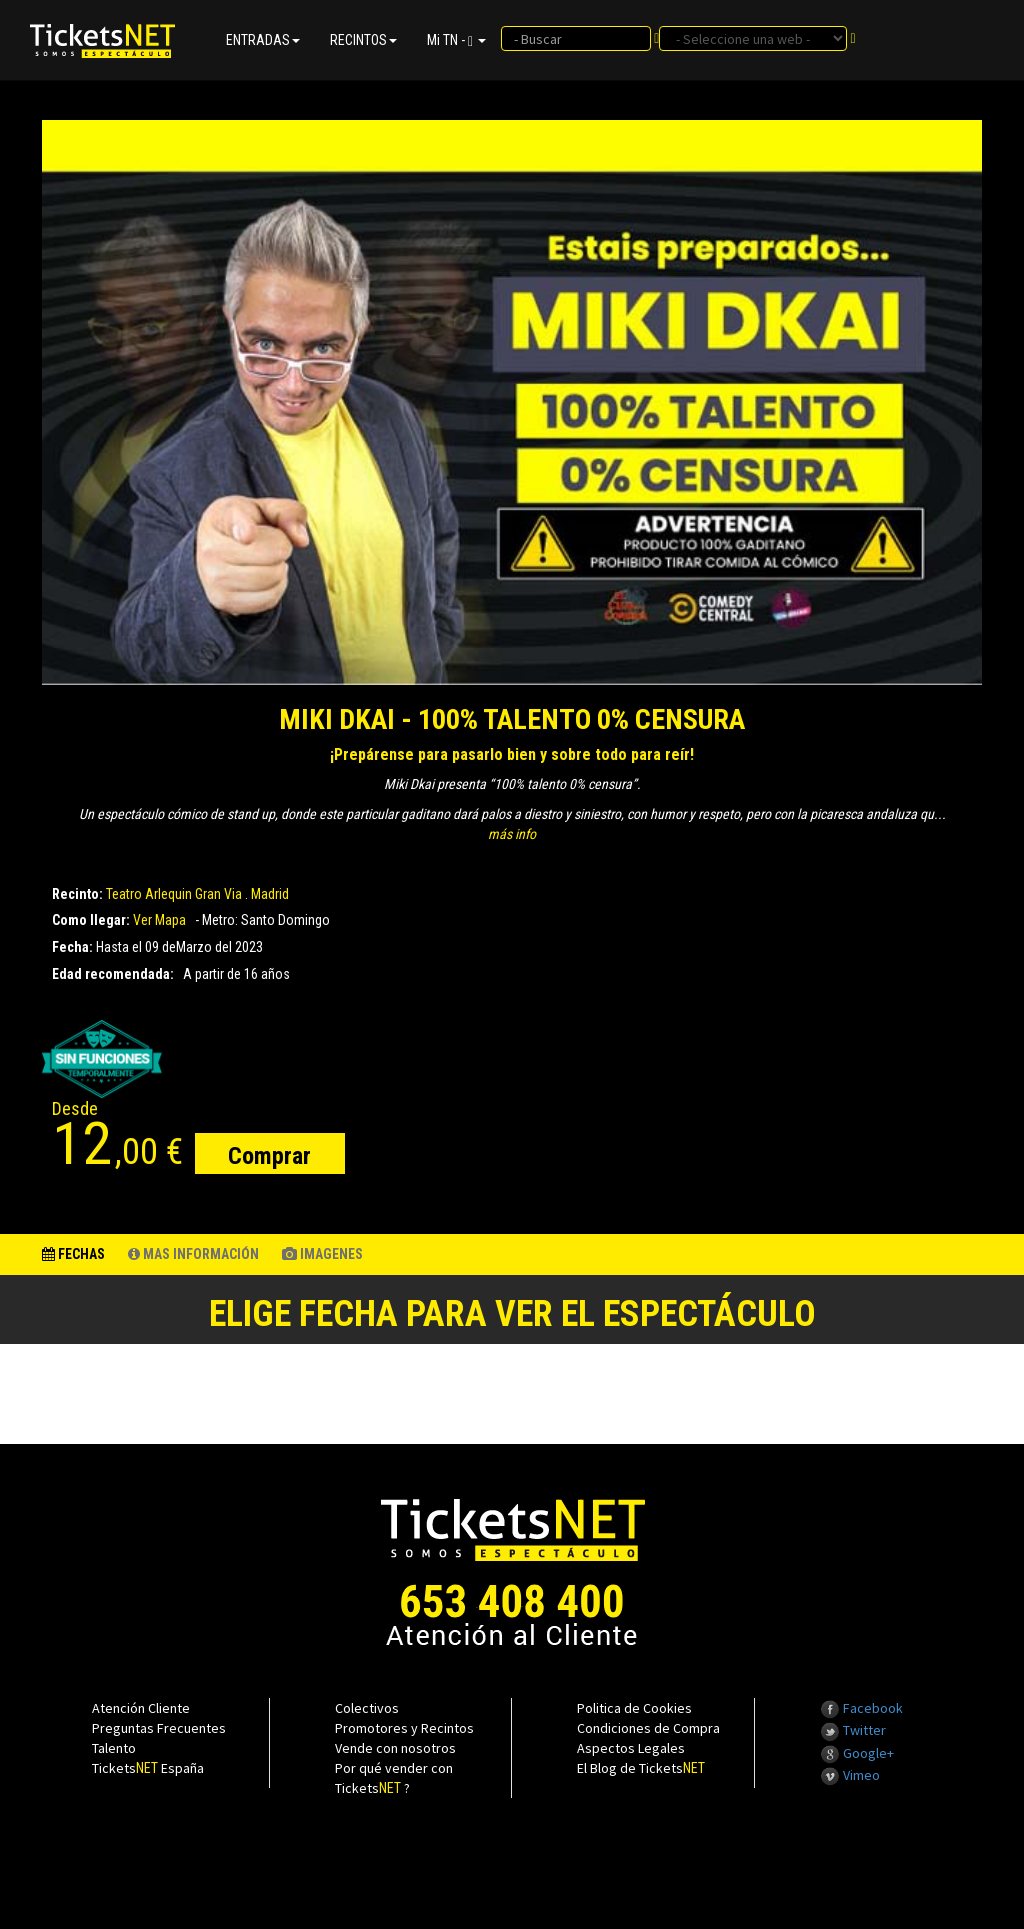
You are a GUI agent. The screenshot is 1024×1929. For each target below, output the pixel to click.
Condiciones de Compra (648, 1728)
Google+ (857, 1753)
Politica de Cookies (634, 1708)
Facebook (861, 1708)
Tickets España (148, 1768)
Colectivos (367, 1708)
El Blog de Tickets (641, 1768)
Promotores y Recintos (404, 1728)
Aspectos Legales (631, 1748)
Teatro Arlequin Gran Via (174, 894)
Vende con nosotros (395, 1748)
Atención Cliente (141, 1708)
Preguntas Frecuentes (159, 1728)
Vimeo (850, 1775)
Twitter (853, 1730)
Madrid (270, 894)
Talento (114, 1748)
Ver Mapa (159, 920)
